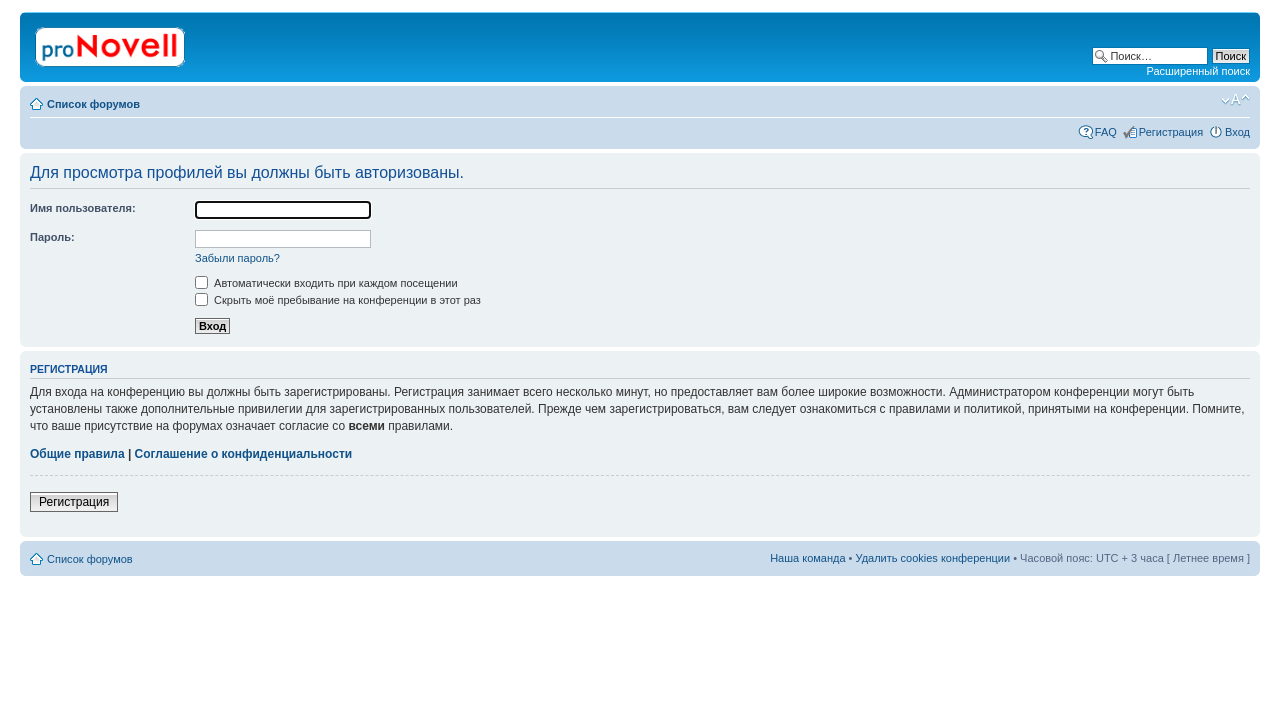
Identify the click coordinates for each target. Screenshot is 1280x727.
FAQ (1106, 132)
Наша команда (807, 558)
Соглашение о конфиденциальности (244, 454)
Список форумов (93, 104)
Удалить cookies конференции (933, 558)
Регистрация (1171, 132)
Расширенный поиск (1198, 71)
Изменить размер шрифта (1235, 100)
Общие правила (77, 454)
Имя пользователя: (83, 208)
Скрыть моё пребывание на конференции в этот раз (338, 300)
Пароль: (52, 237)
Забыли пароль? (237, 258)
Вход (1237, 132)
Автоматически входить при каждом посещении (326, 283)
